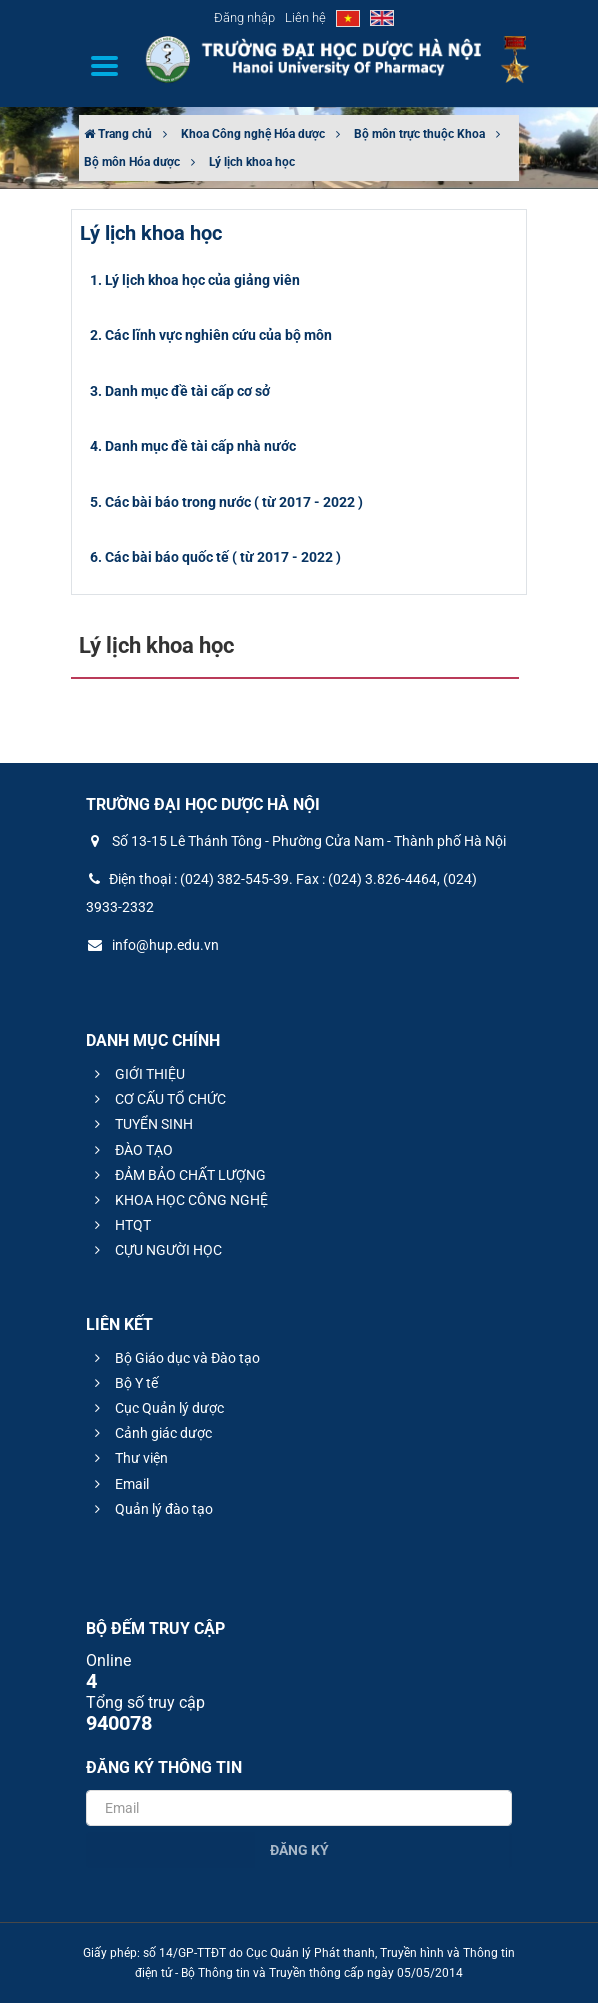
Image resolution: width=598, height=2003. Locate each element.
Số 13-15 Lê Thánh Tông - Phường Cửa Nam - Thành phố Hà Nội (296, 841)
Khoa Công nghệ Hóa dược (253, 134)
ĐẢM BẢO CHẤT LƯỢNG (177, 1175)
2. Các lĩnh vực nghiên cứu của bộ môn (211, 335)
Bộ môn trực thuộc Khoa (419, 134)
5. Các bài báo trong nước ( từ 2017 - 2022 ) (226, 502)
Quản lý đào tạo (151, 1509)
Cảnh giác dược (150, 1433)
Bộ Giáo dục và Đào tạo (174, 1358)
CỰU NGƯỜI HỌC (155, 1250)
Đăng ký (299, 1850)
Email (119, 1484)
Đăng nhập (244, 17)
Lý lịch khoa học (252, 162)
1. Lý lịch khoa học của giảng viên (195, 280)
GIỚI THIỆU (137, 1074)
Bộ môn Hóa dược (132, 162)
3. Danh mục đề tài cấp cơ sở (180, 391)
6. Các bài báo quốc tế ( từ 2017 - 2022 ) (215, 557)
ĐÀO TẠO (131, 1150)
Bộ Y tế (123, 1383)
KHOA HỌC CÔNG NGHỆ (178, 1200)
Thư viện (128, 1458)
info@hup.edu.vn (152, 945)
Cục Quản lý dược (156, 1408)
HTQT (120, 1225)
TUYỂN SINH (141, 1124)
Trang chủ (118, 134)
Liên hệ (305, 17)
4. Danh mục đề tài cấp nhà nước (193, 446)
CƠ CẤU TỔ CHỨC (157, 1099)
